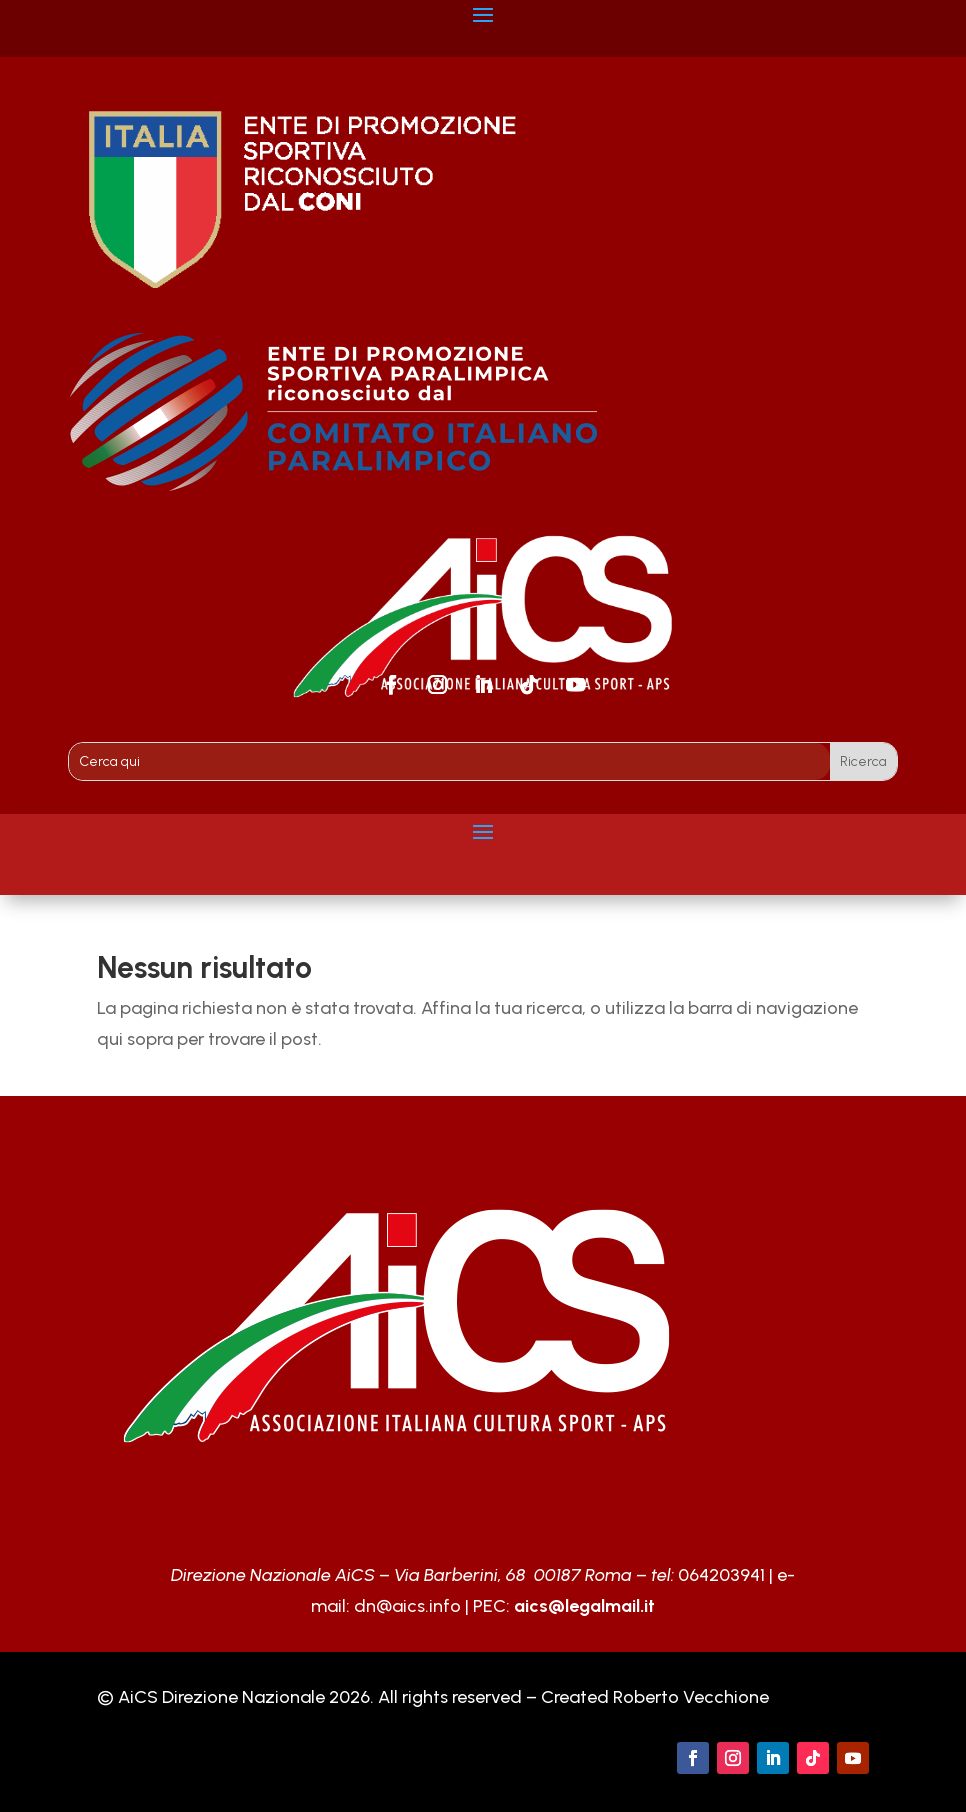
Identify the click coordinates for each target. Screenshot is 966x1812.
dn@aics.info (407, 1606)
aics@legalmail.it (584, 1606)
